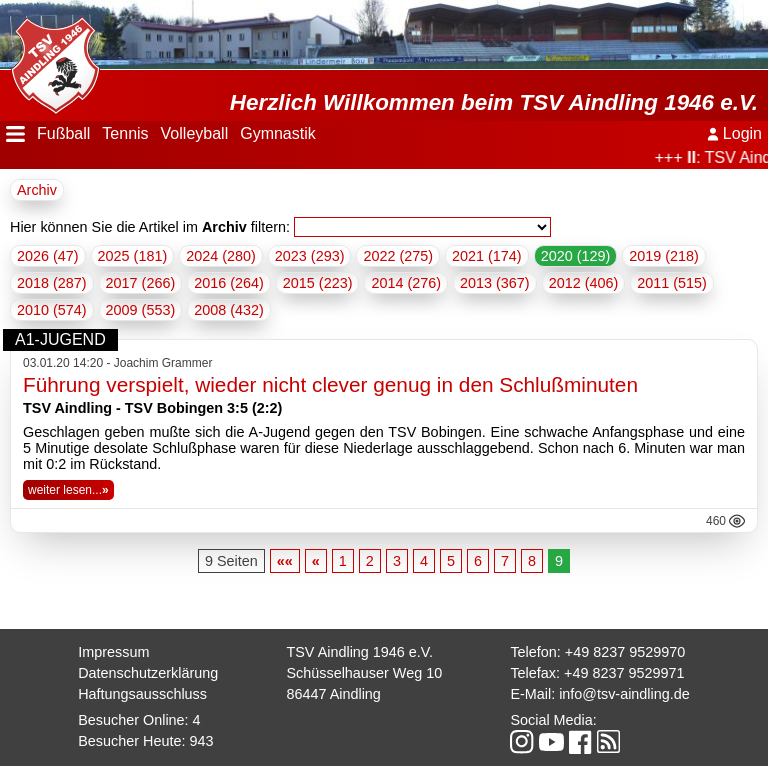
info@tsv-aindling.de (624, 694)
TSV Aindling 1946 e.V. (359, 652)
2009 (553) (141, 310)
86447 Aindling (333, 694)
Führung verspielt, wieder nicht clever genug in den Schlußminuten (330, 384)
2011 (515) (672, 283)
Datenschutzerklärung (148, 673)
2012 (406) (584, 283)
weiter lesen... (68, 490)
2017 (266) (141, 283)
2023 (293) (310, 256)
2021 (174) (487, 256)
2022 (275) (398, 256)
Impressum (113, 652)
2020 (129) (576, 256)
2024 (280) (221, 256)
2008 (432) (229, 310)
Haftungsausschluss (142, 694)
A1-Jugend (60, 339)
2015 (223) (318, 283)
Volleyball (195, 133)
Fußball (63, 133)
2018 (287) (52, 283)
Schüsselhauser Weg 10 (364, 673)
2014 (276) (406, 283)
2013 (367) (495, 283)
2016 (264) (229, 283)
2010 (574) (52, 310)
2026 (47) (48, 256)
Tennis (125, 133)
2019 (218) (664, 256)
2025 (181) (133, 256)
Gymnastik (278, 133)
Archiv (37, 190)
